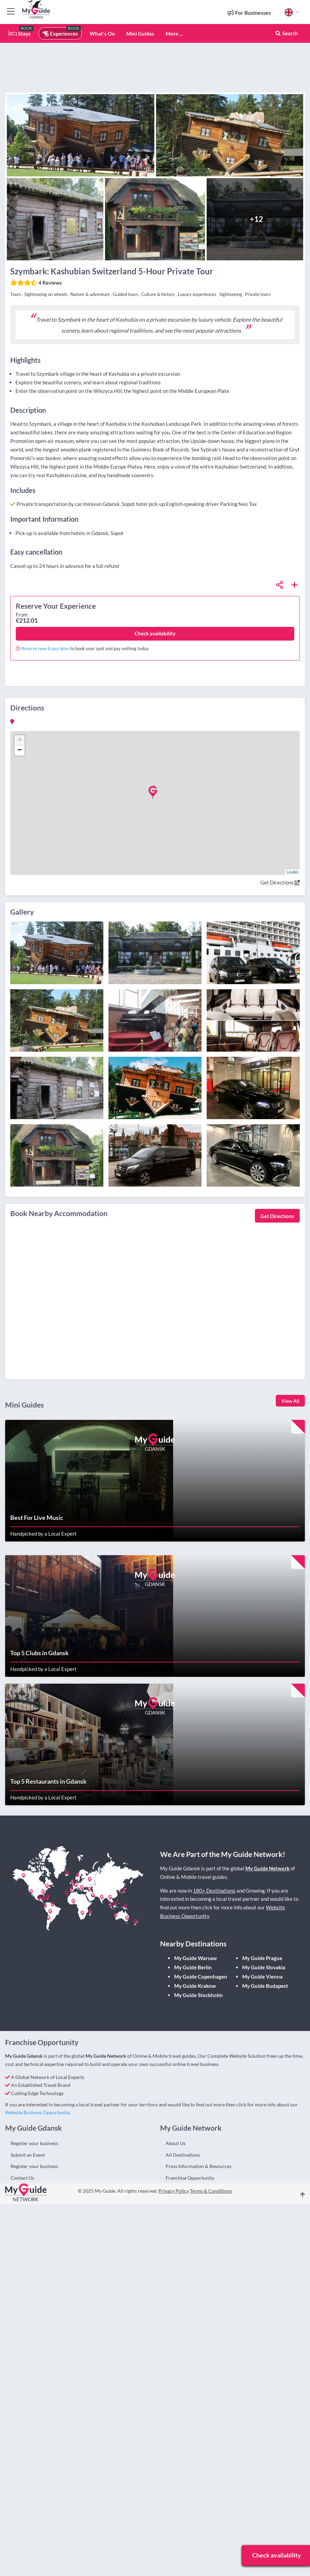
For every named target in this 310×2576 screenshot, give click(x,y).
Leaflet (292, 872)
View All (290, 1401)
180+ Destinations (214, 1890)
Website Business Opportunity (37, 2112)
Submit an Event (28, 2155)
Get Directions (280, 882)
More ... (174, 33)
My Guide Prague (262, 1958)
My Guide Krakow (195, 1986)
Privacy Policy (173, 2191)
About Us (175, 2143)
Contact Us (22, 2178)
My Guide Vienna (262, 1976)
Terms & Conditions (211, 2191)
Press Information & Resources (198, 2166)
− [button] (19, 750)
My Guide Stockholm (198, 1995)
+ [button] (19, 740)
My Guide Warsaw (195, 1958)
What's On (102, 33)
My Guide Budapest (265, 1986)
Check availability (155, 633)
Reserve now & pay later (45, 648)
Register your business (34, 2143)
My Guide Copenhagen (200, 1976)
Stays (20, 33)
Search (286, 33)
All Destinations (183, 2155)
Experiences (60, 33)
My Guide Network (267, 1868)
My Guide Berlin (193, 1967)
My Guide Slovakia (263, 1967)
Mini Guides (140, 33)
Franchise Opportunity (190, 2178)
